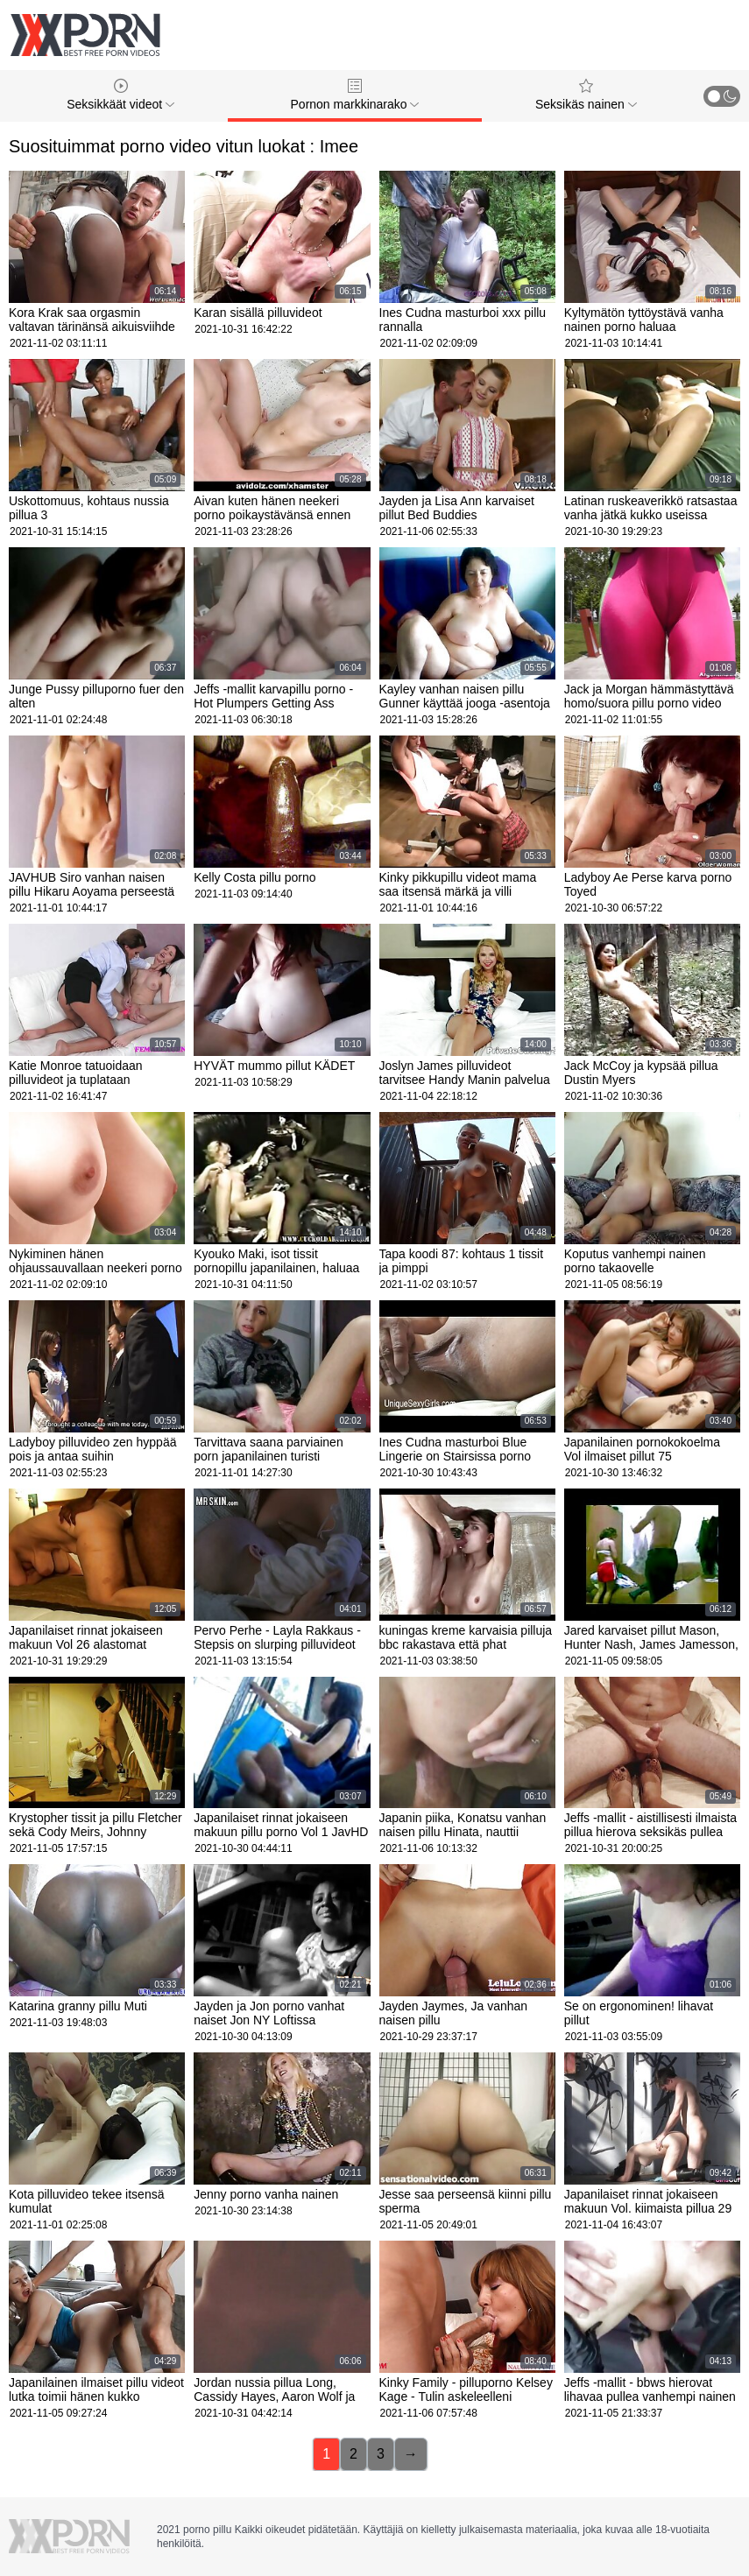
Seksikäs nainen (586, 95)
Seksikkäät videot (120, 95)
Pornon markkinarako (355, 95)
